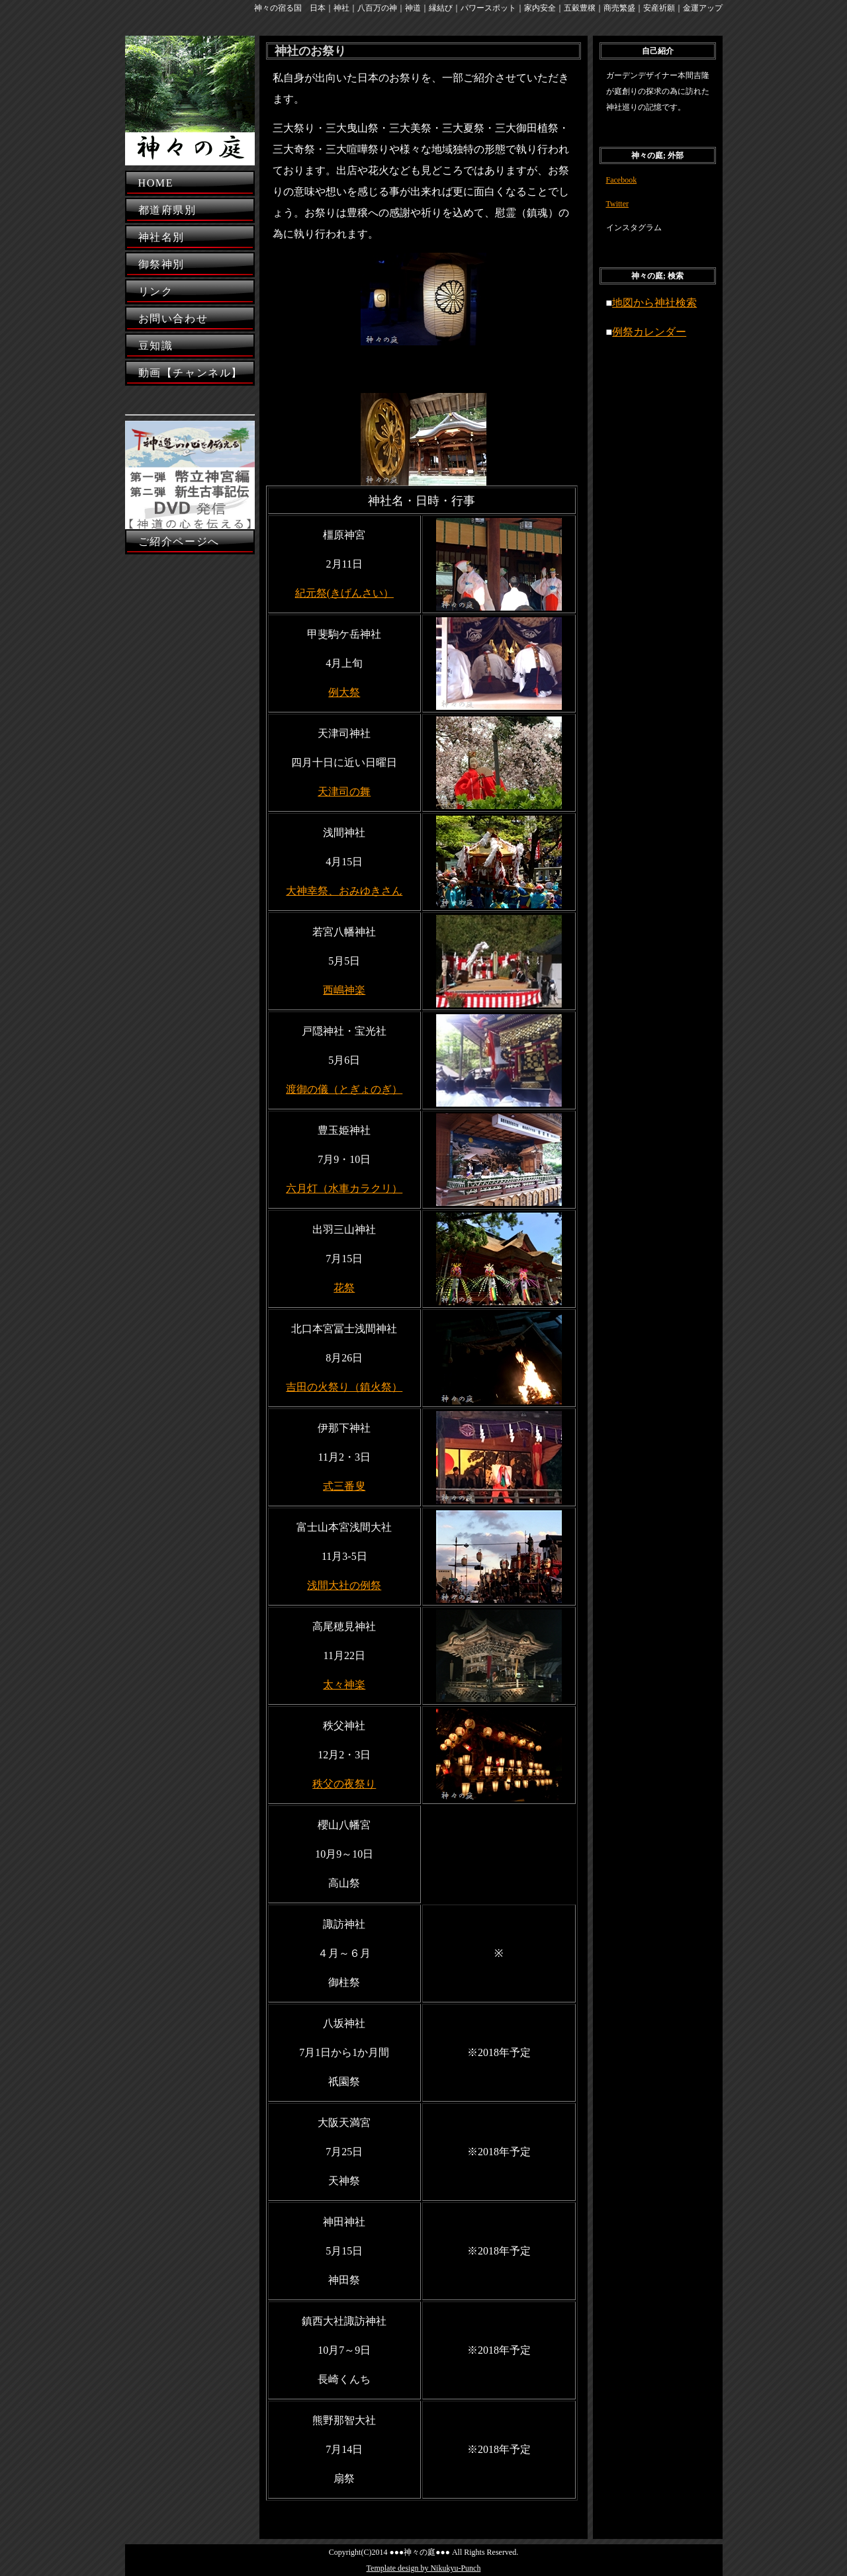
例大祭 (344, 692)
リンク (155, 291)
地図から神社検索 (654, 302)
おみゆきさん (370, 890)
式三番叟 (344, 1486)
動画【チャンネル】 (190, 372)
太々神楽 (344, 1684)
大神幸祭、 (312, 890)
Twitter (617, 203)
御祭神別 (161, 264)
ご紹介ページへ (179, 541)
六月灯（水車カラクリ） (344, 1188)
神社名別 (161, 237)
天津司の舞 (344, 791)
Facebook (621, 180)
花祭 (344, 1287)
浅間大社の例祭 (344, 1585)
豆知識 (155, 345)
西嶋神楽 (344, 990)
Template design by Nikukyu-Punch (424, 2568)
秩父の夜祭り (344, 1783)
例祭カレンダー (649, 331)
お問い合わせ (173, 318)
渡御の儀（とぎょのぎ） (344, 1089)
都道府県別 (167, 210)
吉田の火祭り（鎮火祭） (344, 1387)
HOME (156, 183)
